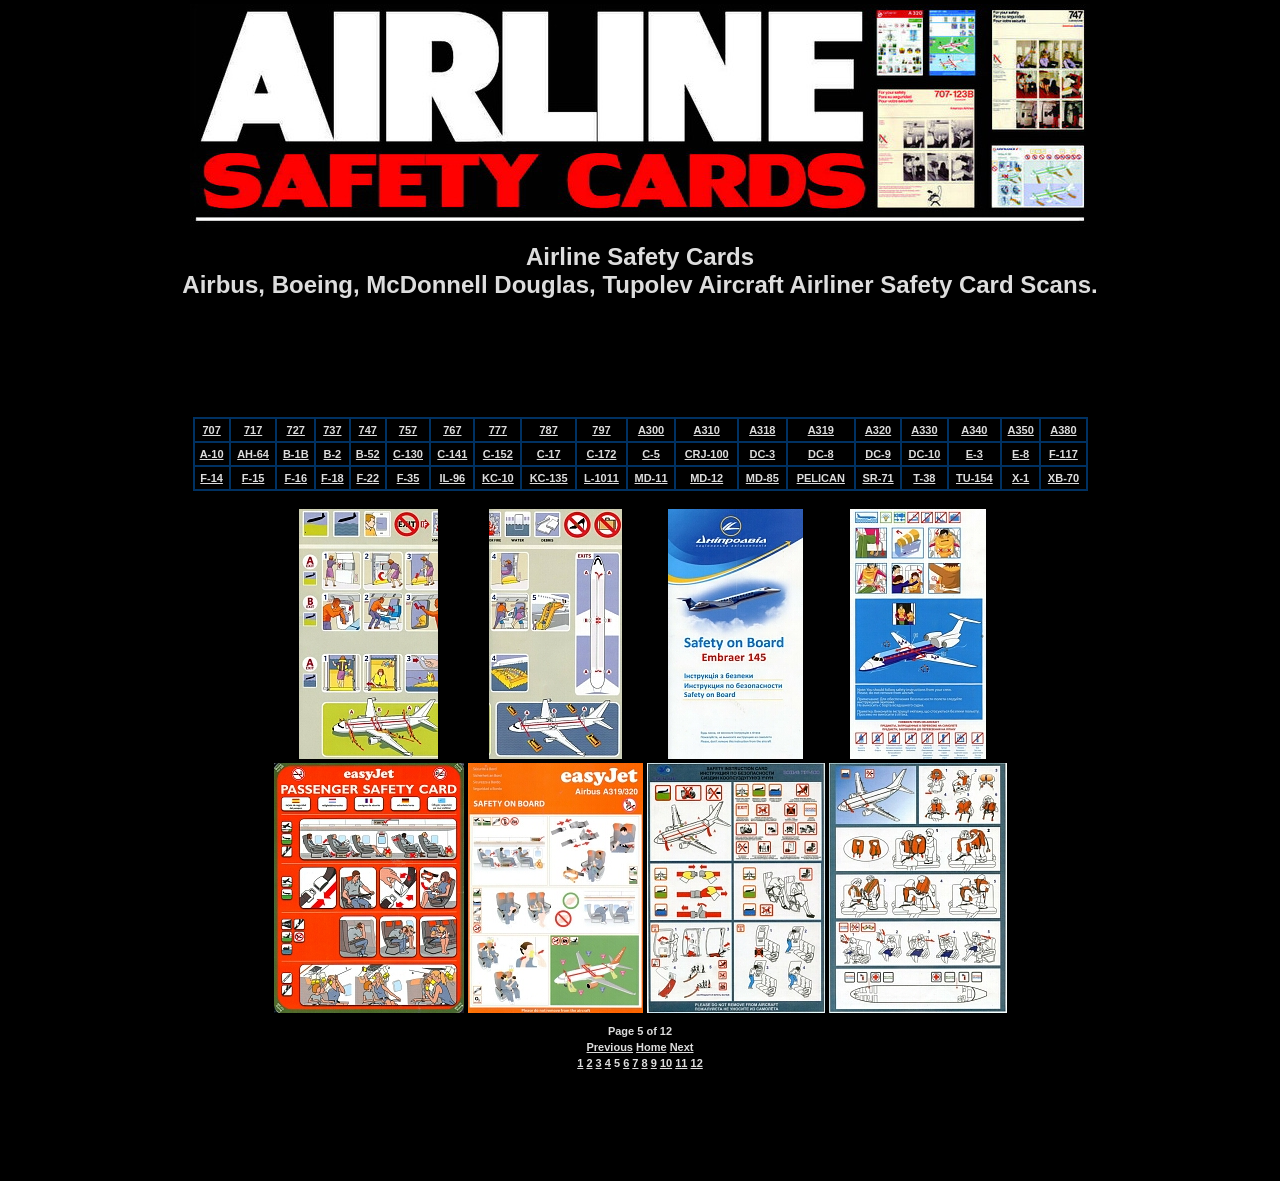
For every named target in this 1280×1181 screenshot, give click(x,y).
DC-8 (821, 454)
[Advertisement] (640, 360)
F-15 (253, 478)
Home (651, 1047)
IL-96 (452, 478)
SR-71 (877, 478)
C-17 (549, 454)
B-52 (368, 454)
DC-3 (762, 454)
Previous (610, 1047)
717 (253, 430)
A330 (924, 430)
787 (548, 430)
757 (408, 430)
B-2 (332, 454)
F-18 (332, 478)
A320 (878, 430)
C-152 (498, 454)
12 (697, 1063)
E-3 (974, 454)
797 (601, 430)
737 (332, 430)
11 (681, 1063)
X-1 (1020, 478)
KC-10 (498, 478)
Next (682, 1047)
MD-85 (762, 478)
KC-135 (549, 478)
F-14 (211, 478)
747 (368, 430)
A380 (1063, 430)
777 (498, 430)
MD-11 (651, 478)
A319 (821, 430)
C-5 (651, 454)
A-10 (212, 454)
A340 (974, 430)
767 (452, 430)
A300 (651, 430)
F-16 (295, 478)
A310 (707, 430)
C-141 (452, 454)
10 (666, 1063)
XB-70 (1063, 478)
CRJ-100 (707, 454)
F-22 (367, 478)
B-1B (296, 454)
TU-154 (974, 478)
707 (211, 430)
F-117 (1063, 454)
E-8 (1020, 454)
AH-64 (253, 454)
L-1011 (601, 478)
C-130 (408, 454)
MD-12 (706, 478)
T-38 (924, 478)
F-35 (408, 478)
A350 (1021, 430)
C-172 (601, 454)
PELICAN (821, 478)
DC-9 (878, 454)
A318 (762, 430)
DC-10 (924, 454)
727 (296, 430)
